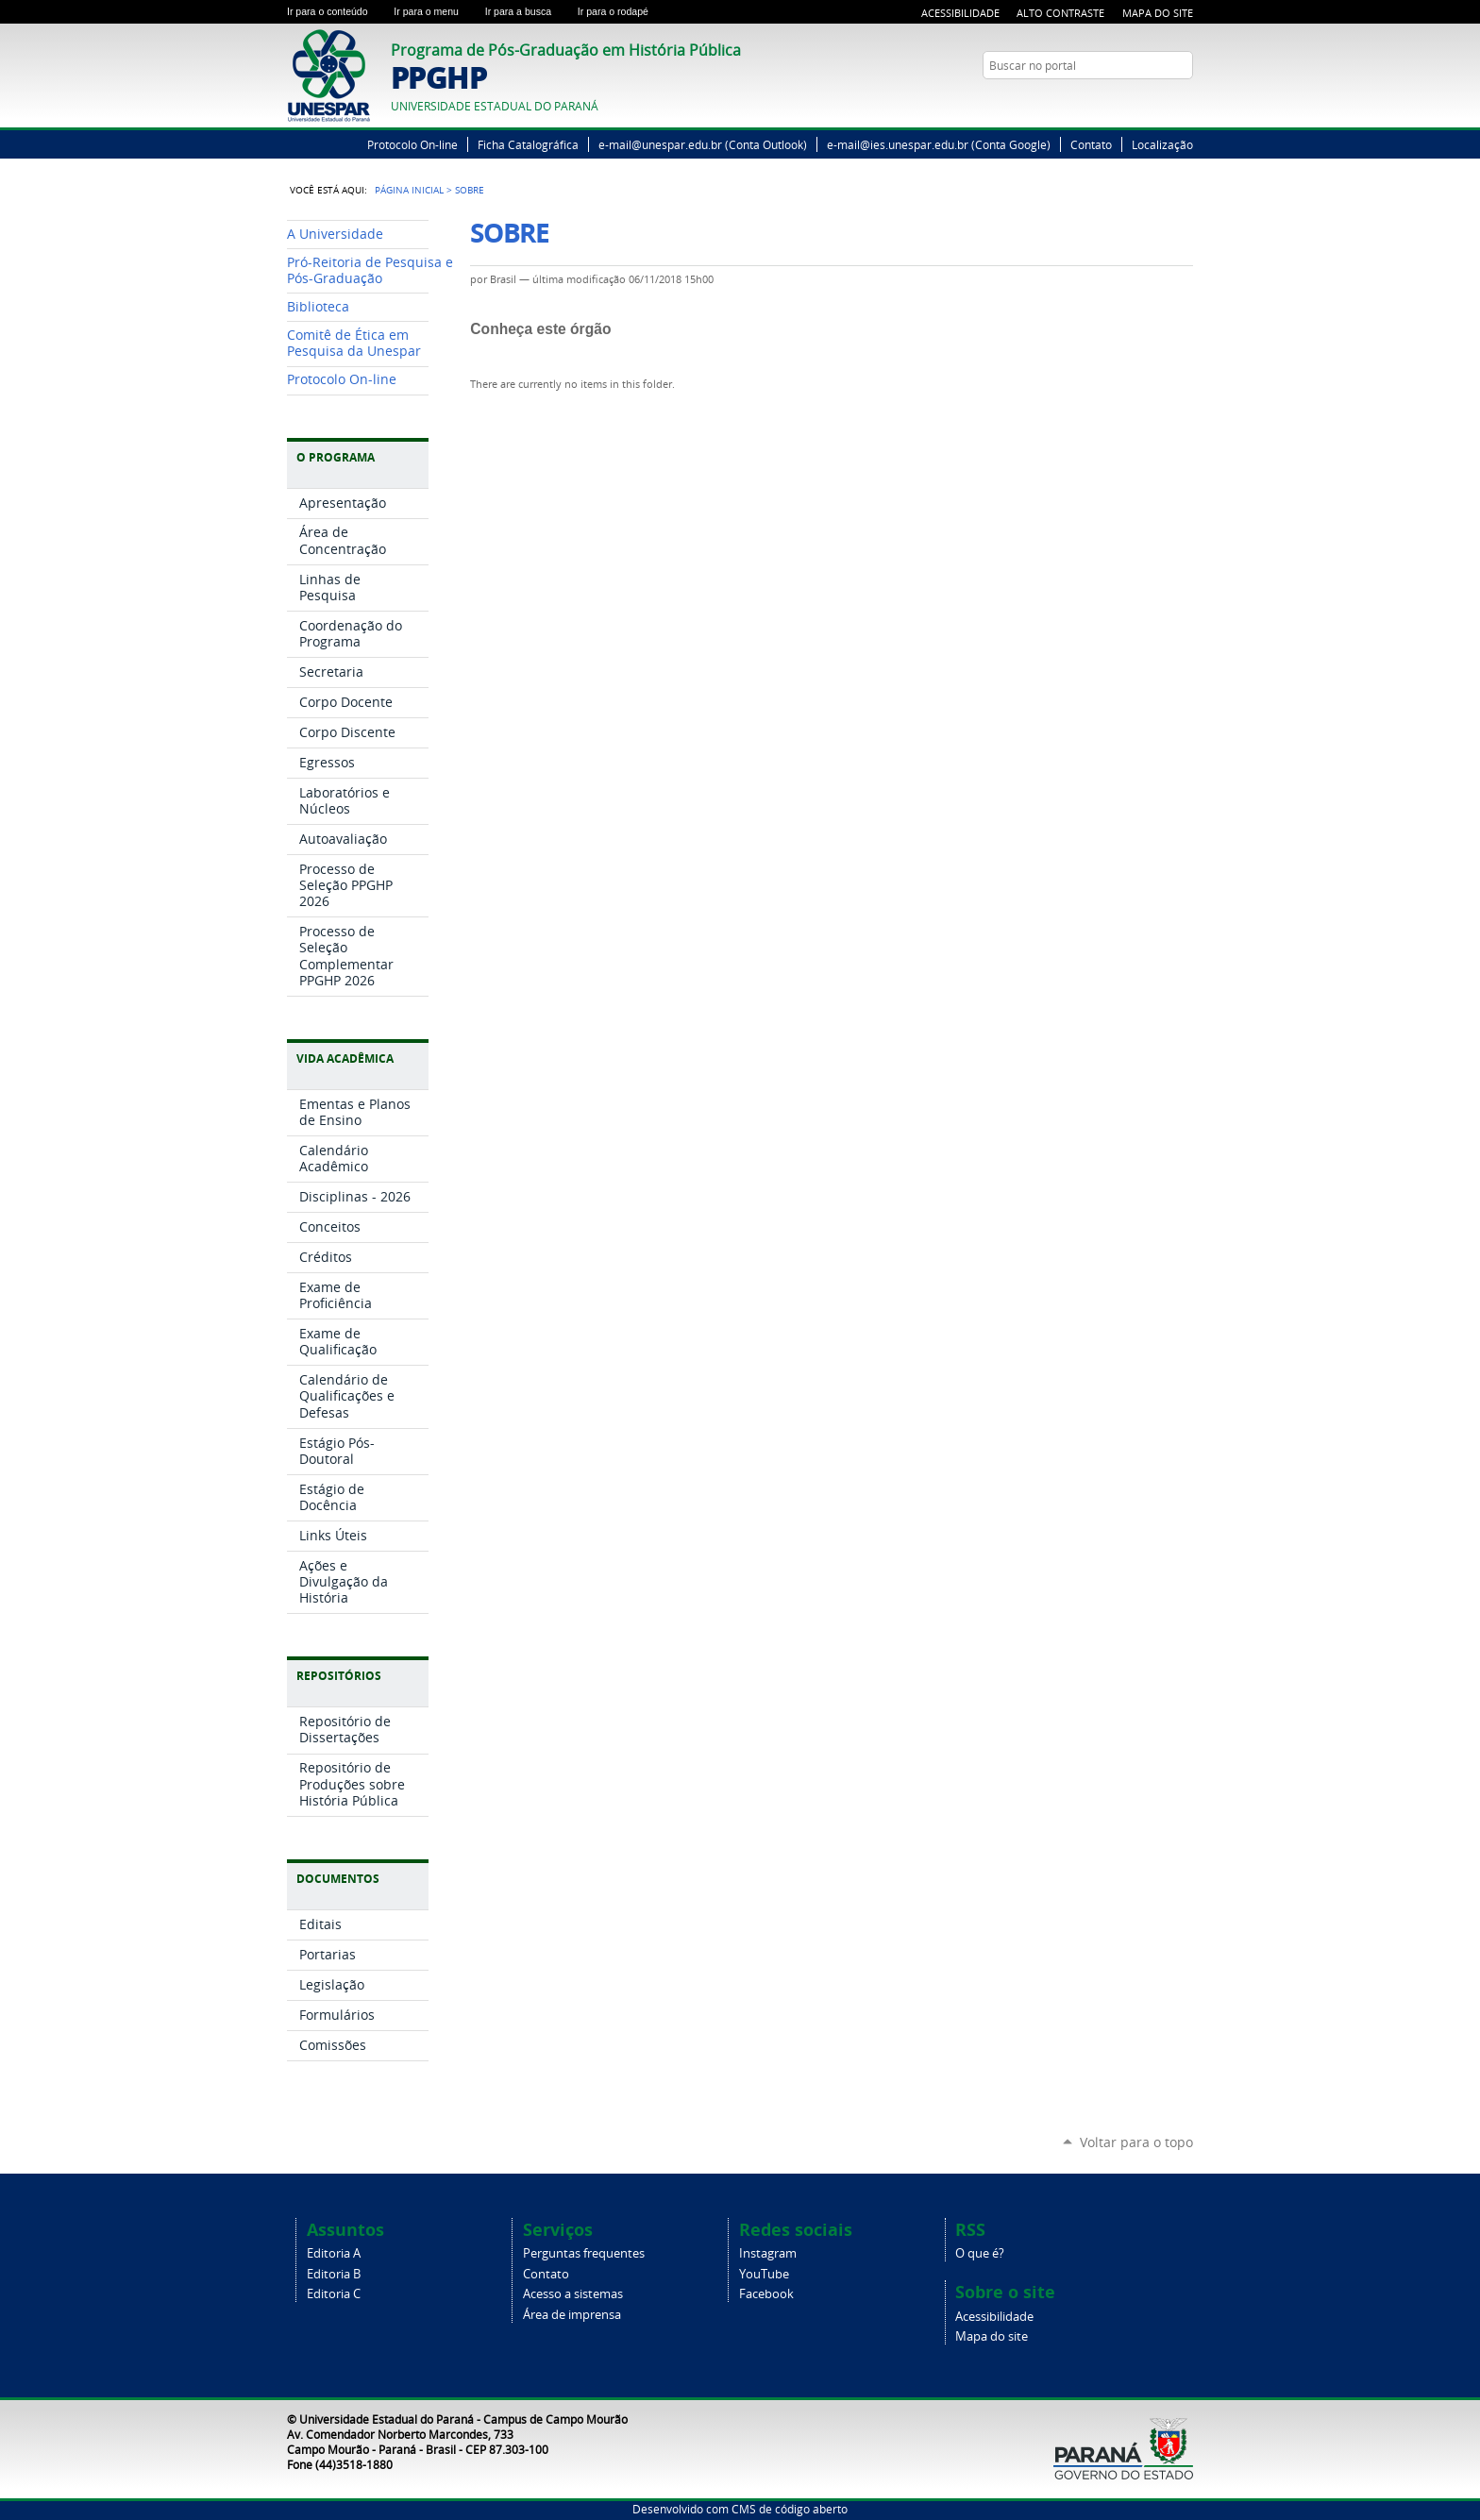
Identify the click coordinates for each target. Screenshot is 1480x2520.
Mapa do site (991, 2336)
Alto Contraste (1060, 13)
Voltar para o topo (1136, 2142)
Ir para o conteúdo (336, 11)
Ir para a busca (527, 11)
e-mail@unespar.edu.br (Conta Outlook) (702, 144)
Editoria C (334, 2294)
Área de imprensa (572, 2315)
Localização (1162, 144)
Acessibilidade (960, 13)
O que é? (979, 2253)
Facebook (766, 2294)
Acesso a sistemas (573, 2294)
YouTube (1183, 101)
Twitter (1160, 101)
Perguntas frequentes (584, 2253)
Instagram (768, 2253)
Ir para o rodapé (621, 11)
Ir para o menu (435, 11)
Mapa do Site (1157, 13)
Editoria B (334, 2274)
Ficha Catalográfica (528, 144)
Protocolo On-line (412, 144)
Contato (1091, 144)
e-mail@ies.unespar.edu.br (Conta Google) (939, 144)
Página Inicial (409, 189)
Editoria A (334, 2253)
